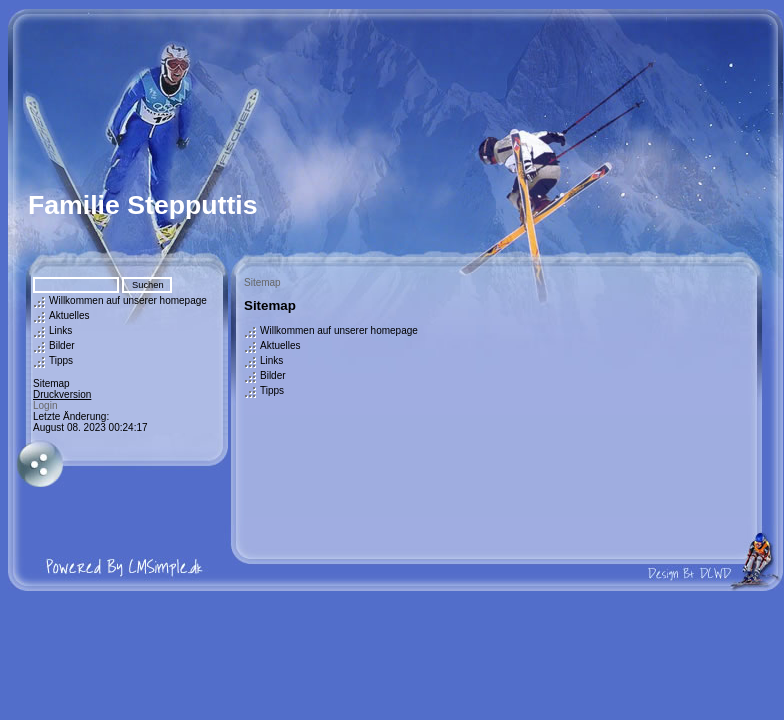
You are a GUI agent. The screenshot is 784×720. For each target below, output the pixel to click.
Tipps (61, 360)
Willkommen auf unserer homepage (128, 300)
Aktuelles (69, 315)
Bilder (62, 345)
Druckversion (62, 394)
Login (45, 405)
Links (60, 330)
